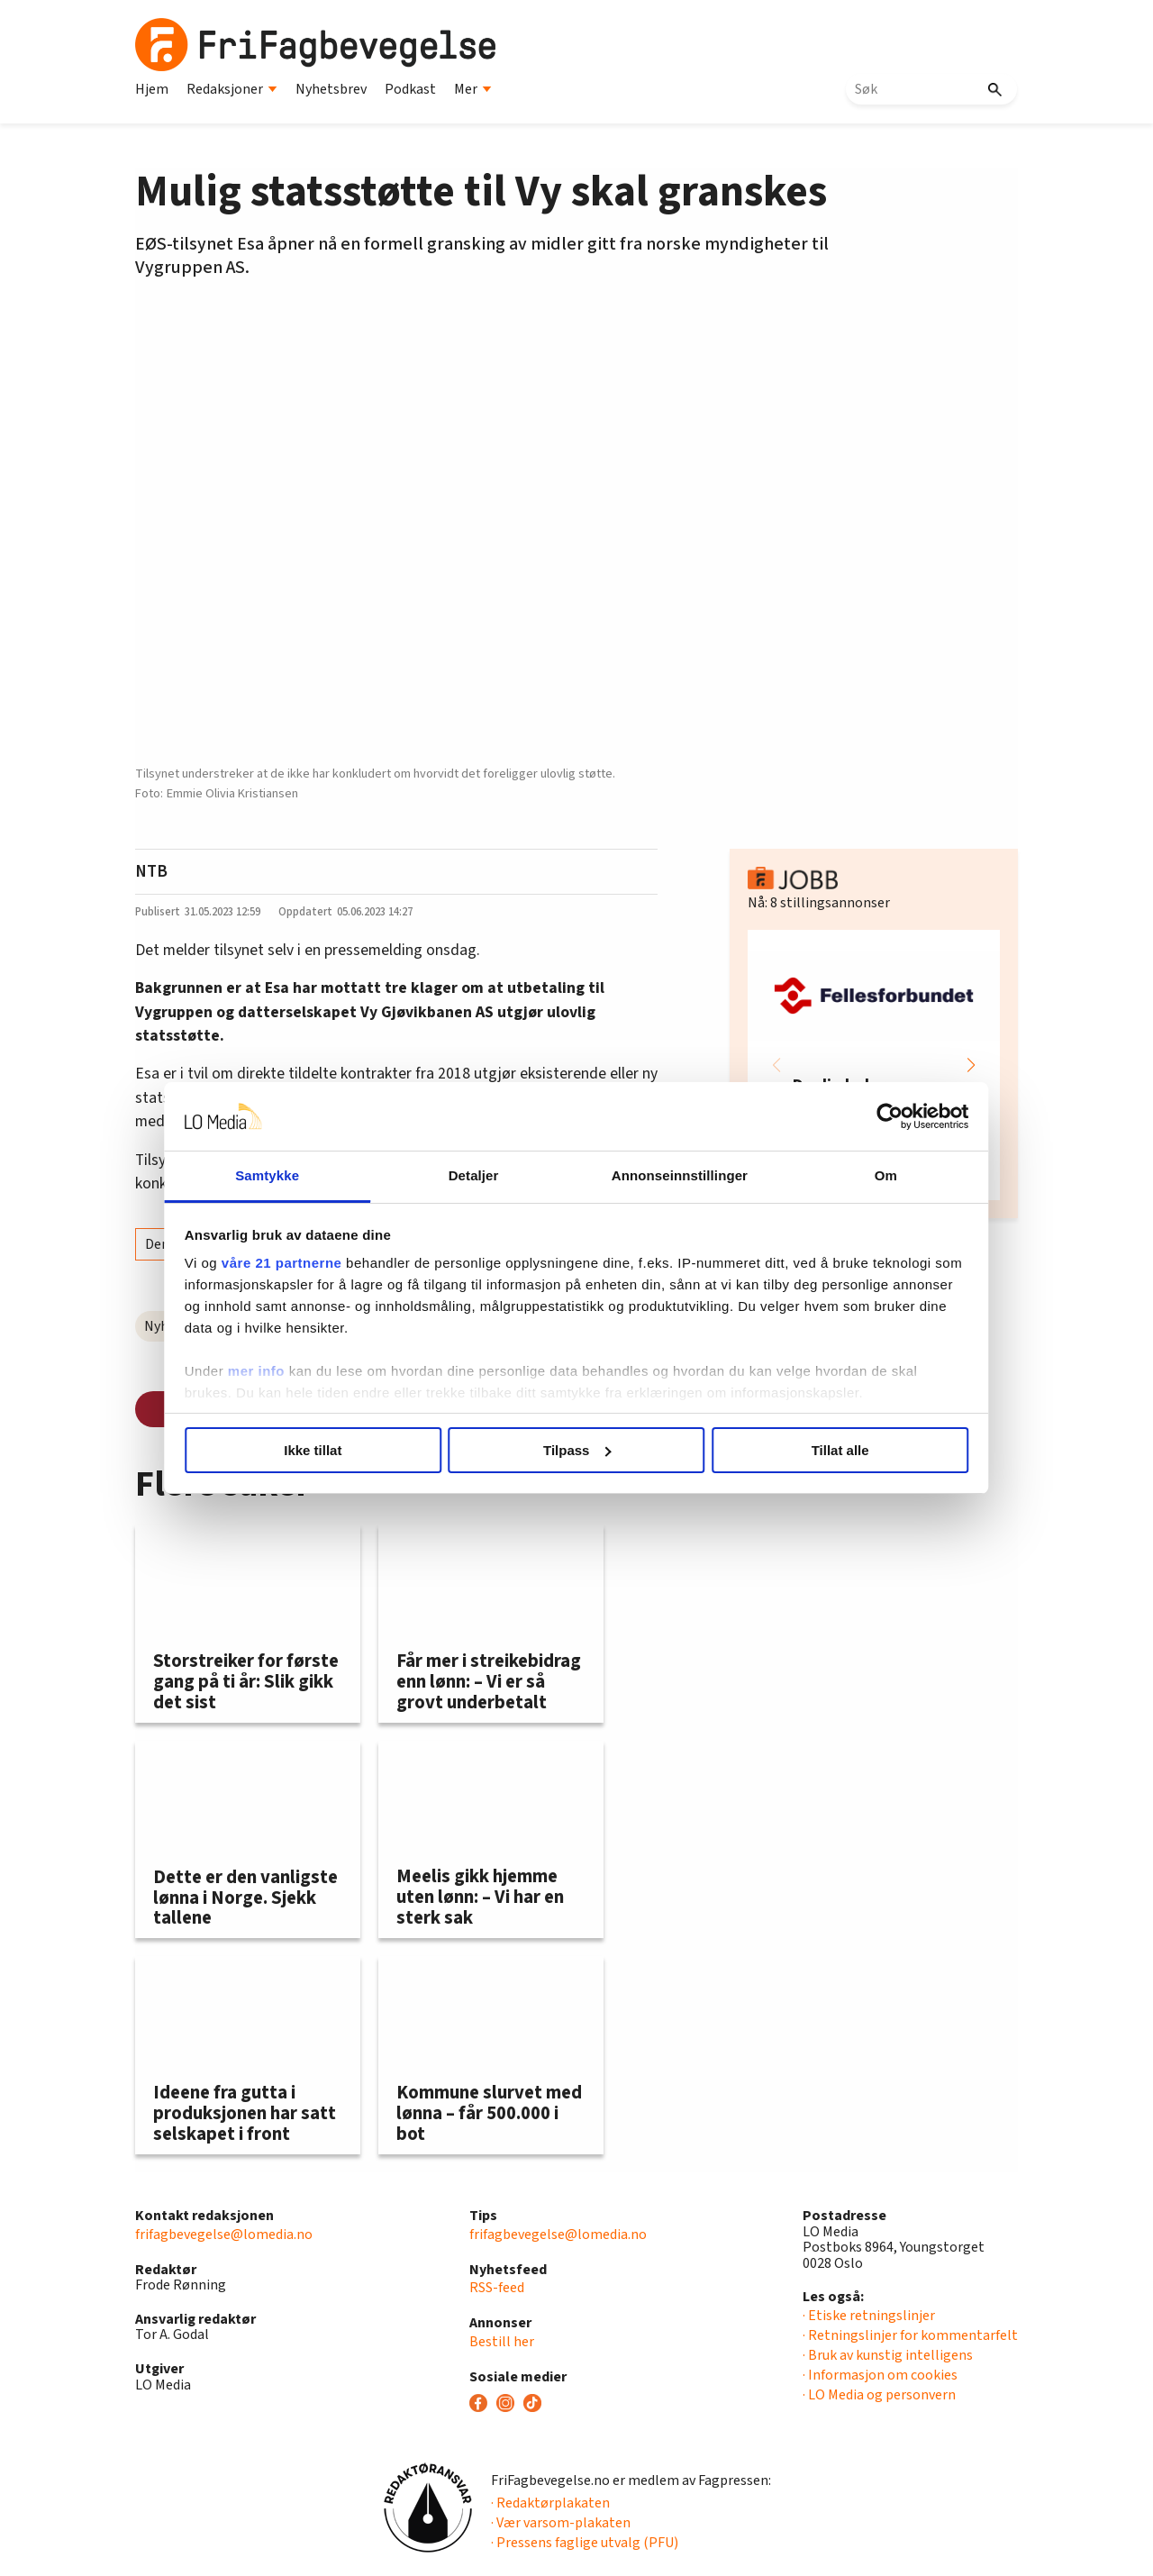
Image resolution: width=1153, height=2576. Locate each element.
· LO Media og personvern (879, 2395)
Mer (473, 89)
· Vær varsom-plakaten (561, 2523)
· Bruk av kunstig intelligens (888, 2355)
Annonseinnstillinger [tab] (678, 1175)
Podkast (410, 89)
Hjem (151, 89)
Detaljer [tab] (475, 1175)
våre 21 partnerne (289, 1262)
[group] (874, 1065)
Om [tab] (880, 1175)
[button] (971, 1065)
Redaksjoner (231, 89)
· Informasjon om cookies (880, 2375)
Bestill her (501, 2342)
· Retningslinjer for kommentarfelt (910, 2335)
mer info (263, 1371)
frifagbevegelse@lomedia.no (224, 2234)
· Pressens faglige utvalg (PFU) (584, 2543)
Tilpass (577, 1450)
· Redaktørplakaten (550, 2503)
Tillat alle (836, 1450)
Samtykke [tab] (272, 1175)
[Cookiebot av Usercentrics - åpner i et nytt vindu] (883, 1116)
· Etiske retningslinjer (869, 2316)
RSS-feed (496, 2288)
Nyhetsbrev (331, 89)
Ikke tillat (317, 1450)
